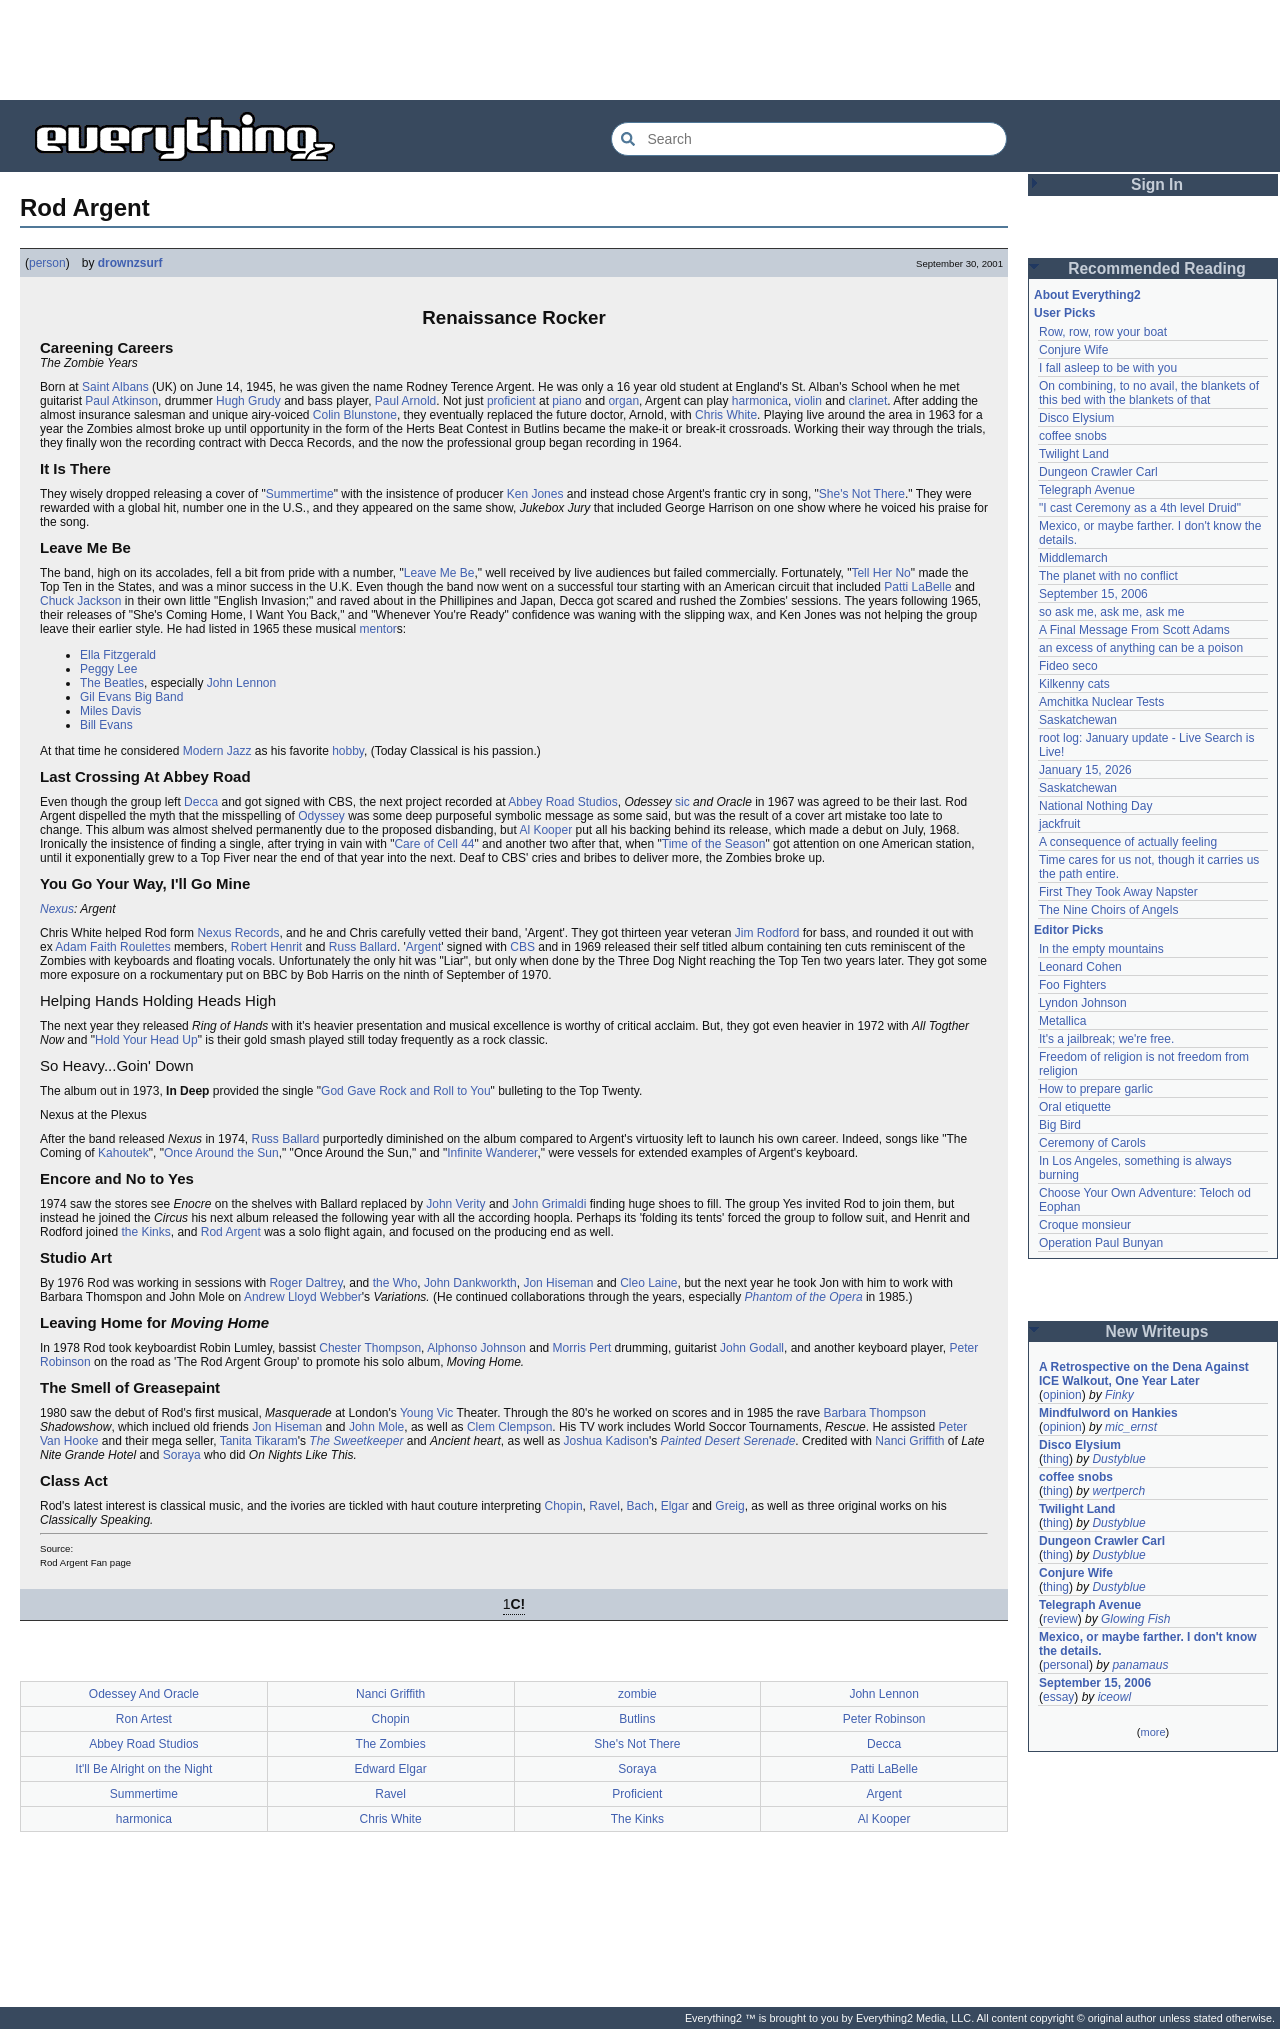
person (47, 263)
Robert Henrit (266, 947)
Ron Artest (144, 1719)
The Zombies (391, 1744)
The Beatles (112, 683)
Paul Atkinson (121, 401)
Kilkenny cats (1074, 684)
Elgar (675, 1506)
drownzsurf (130, 263)
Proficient (637, 1794)
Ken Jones (535, 494)
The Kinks (637, 1819)
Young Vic (426, 1413)
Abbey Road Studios (562, 802)
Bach (640, 1506)
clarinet (868, 401)
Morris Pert (582, 1348)
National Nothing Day (1095, 806)
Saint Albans (115, 387)
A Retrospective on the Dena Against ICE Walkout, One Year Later (1144, 1374)
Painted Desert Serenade (728, 1441)
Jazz (239, 751)
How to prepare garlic (1096, 1089)
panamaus (1140, 1665)
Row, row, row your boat (1103, 332)
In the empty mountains (1101, 949)
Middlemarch (1073, 558)
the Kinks (145, 1232)
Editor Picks (1068, 930)
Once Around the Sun (221, 1153)
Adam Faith (85, 947)
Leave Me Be (439, 573)
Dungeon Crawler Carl (1098, 472)
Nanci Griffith (909, 1441)
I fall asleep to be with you (1108, 368)
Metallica (1062, 1021)
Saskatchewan (1078, 720)
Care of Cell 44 (434, 844)
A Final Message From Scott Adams (1134, 630)
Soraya (182, 1455)
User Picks (1064, 313)
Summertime (300, 494)
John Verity (455, 1204)
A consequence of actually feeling (1128, 842)
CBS (522, 947)
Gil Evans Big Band (131, 697)
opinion (1062, 1395)
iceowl (1114, 1697)
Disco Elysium (1076, 418)
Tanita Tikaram (259, 1441)
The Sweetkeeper (356, 1441)
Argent (423, 947)
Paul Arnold (405, 401)
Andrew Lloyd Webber (303, 1297)
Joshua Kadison (606, 1441)
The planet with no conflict (1108, 576)
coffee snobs (1073, 436)
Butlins (637, 1719)
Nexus (57, 909)
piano (566, 401)
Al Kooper (545, 830)
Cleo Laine (648, 1283)
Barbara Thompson (874, 1413)
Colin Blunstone (355, 415)
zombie (637, 1694)
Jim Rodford (767, 933)
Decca (201, 802)
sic (682, 802)
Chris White (726, 415)
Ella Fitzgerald (118, 655)
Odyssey (321, 816)
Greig (729, 1506)
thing (1056, 1459)
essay (1058, 1697)
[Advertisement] (640, 50)
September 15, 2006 (1093, 594)
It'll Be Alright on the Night (143, 1769)
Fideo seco (1068, 666)
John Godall (752, 1348)
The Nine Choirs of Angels (1108, 910)
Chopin (564, 1506)
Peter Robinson (884, 1719)
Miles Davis (110, 711)
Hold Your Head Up (146, 1040)
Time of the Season (714, 844)
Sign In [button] (1157, 184)
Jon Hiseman (558, 1283)
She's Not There (862, 494)
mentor (378, 629)
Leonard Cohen (1080, 967)
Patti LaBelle (917, 587)
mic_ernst (1131, 1427)
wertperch (1118, 1491)
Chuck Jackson (80, 601)
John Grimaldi (549, 1204)
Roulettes (145, 947)
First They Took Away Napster (1118, 892)
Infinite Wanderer (492, 1153)
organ (623, 401)
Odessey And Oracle (144, 1694)
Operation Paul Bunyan (1101, 1243)
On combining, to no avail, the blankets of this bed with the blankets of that (1149, 393)
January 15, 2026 (1085, 770)
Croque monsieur (1085, 1225)
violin (808, 401)
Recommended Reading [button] (1157, 268)
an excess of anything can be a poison (1141, 648)
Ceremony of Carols (1092, 1143)
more (1152, 1732)
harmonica (760, 401)
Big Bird (1060, 1125)
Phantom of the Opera (804, 1297)
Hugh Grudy (248, 401)
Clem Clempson (509, 1427)
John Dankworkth (470, 1283)
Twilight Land (1074, 454)
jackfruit (1059, 824)
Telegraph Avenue (1087, 490)
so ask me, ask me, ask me (1111, 612)
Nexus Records (238, 933)
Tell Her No (880, 573)
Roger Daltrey (305, 1283)
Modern (203, 751)
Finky (1119, 1395)
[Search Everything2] (809, 139)
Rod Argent (231, 1232)
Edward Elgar (391, 1769)
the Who (395, 1283)
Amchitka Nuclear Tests (1101, 702)
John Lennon (241, 683)
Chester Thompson (370, 1348)
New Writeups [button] (1157, 1331)
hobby (348, 751)
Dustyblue (1118, 1459)
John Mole (376, 1427)
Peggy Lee (108, 669)
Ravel (604, 1506)
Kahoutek (123, 1153)
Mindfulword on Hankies (1108, 1413)
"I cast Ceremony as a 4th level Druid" (1140, 508)
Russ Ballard (363, 947)
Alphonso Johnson (476, 1348)
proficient (511, 401)
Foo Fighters (1072, 985)
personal (1066, 1665)
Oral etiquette (1075, 1107)
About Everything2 (1087, 295)
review (1060, 1619)
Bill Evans (106, 725)
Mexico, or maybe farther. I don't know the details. (1148, 1644)
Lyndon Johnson (1083, 1003)
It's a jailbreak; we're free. (1106, 1039)
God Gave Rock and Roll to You (405, 1091)
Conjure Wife (1073, 350)
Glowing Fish (1135, 1619)
